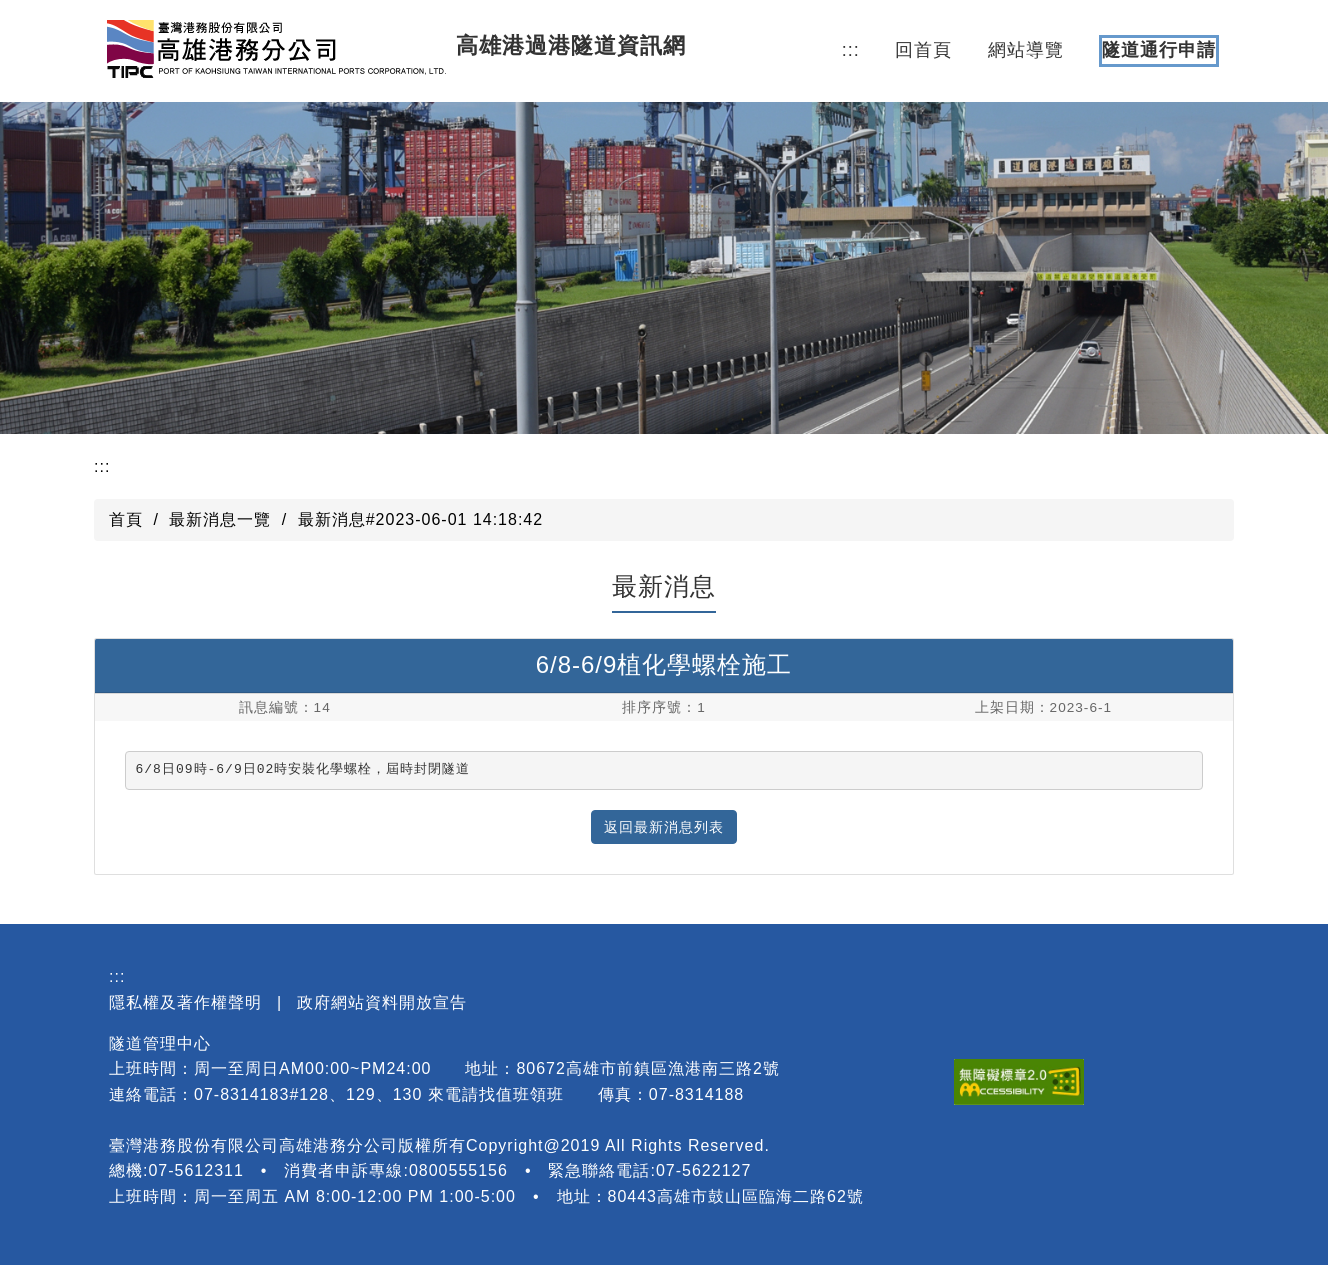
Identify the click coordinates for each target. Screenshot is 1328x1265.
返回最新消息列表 (664, 827)
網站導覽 (1026, 50)
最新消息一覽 (220, 519)
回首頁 (923, 50)
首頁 (126, 519)
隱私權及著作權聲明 (185, 1002)
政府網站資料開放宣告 (382, 1002)
